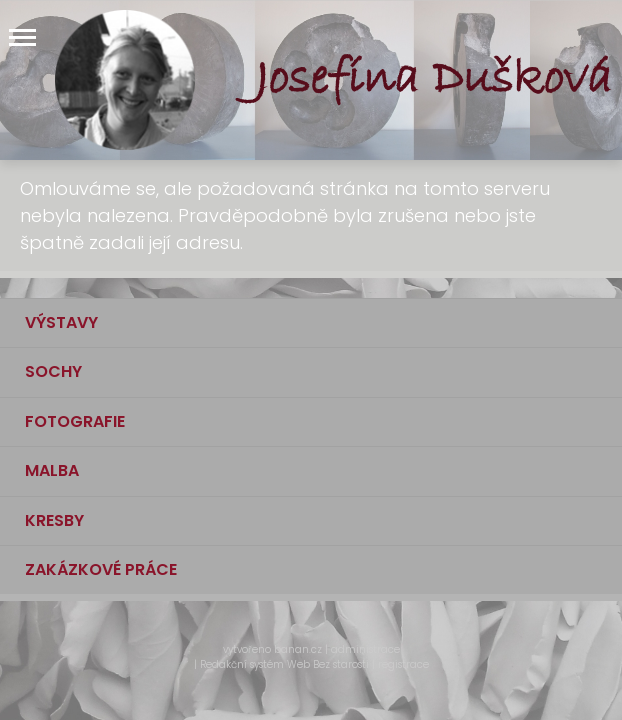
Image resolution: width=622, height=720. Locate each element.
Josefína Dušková (433, 80)
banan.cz (298, 649)
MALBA (52, 470)
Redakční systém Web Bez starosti (284, 664)
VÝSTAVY (61, 322)
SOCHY (53, 371)
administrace (365, 649)
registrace (403, 664)
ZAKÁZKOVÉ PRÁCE (101, 569)
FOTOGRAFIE (75, 421)
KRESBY (54, 520)
